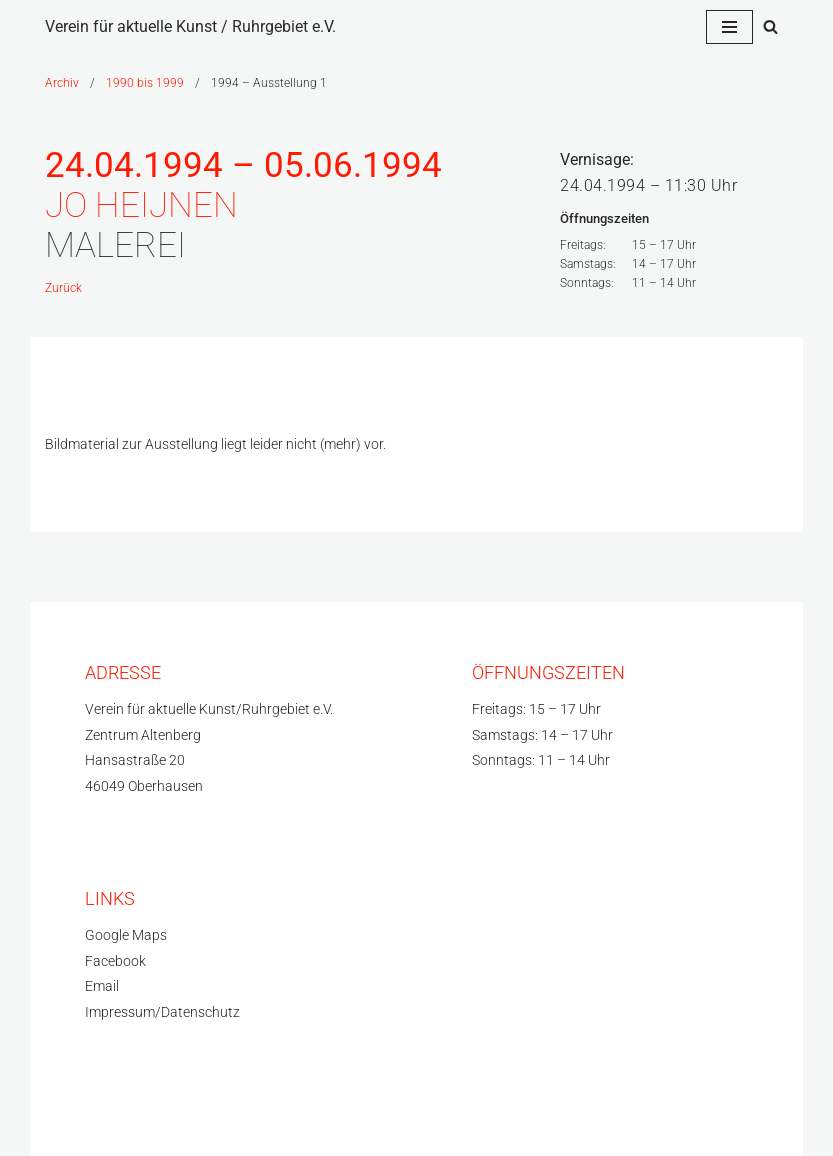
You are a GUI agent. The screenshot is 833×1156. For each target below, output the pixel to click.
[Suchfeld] (770, 26)
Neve (62, 1119)
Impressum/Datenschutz (162, 1012)
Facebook (115, 961)
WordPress (240, 1119)
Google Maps (126, 935)
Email (102, 986)
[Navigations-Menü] (729, 27)
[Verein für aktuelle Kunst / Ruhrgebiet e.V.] (190, 27)
